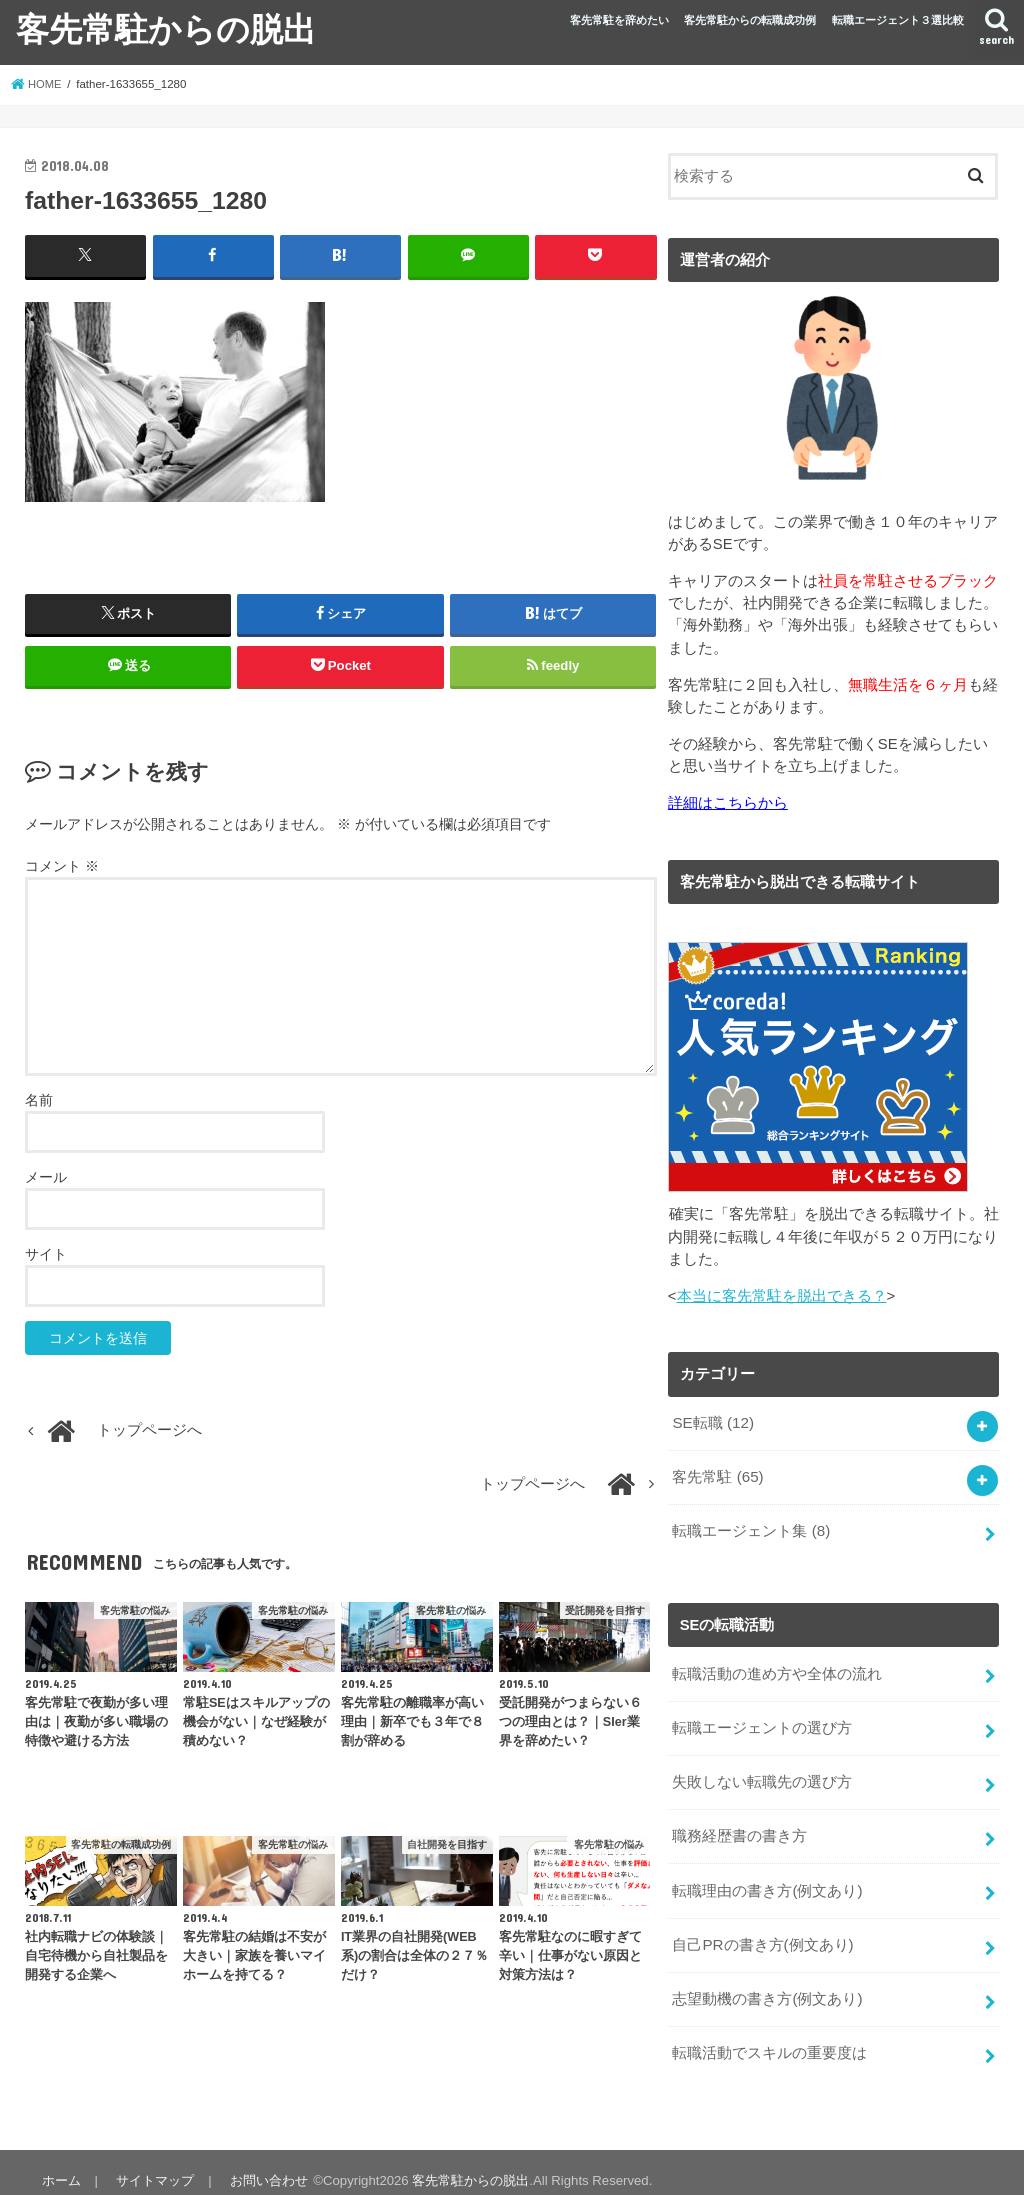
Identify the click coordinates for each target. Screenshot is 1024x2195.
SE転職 (712, 1421)
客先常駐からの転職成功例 (750, 20)
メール (46, 1177)
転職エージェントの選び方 (762, 1720)
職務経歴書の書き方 (739, 1826)
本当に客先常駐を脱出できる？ (782, 1295)
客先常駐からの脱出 (166, 28)
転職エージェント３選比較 (898, 20)
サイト (46, 1254)
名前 (39, 1100)
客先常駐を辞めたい (619, 20)
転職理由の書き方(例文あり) (767, 1879)
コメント (62, 866)
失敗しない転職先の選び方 (762, 1773)
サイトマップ (153, 2163)
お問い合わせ (265, 2163)
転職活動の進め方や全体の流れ (777, 1667)
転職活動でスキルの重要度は (769, 2038)
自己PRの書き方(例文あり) (762, 1932)
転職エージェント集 (750, 1527)
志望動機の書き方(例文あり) (767, 1985)
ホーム (60, 2163)
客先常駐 (717, 1474)
